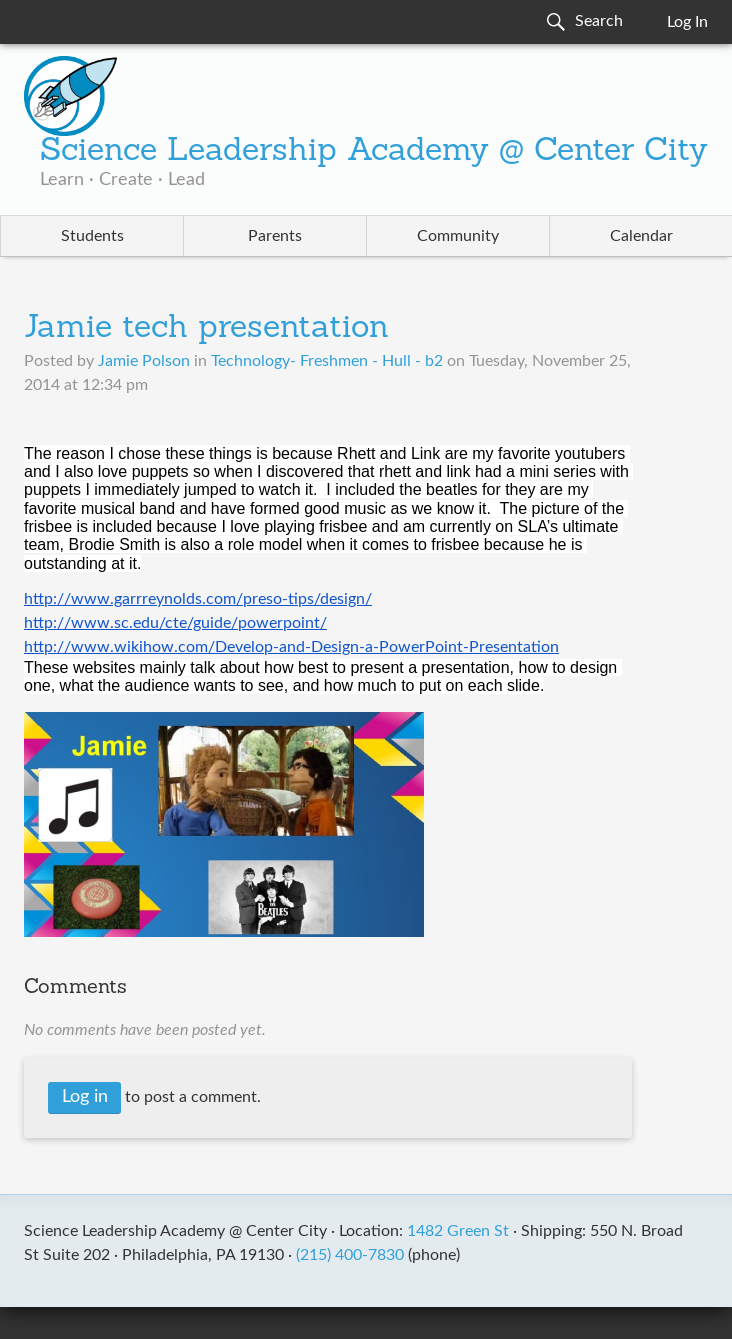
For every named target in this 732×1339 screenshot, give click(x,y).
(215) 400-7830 (350, 1255)
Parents (275, 236)
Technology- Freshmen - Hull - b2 (327, 361)
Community (458, 236)
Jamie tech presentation (206, 329)
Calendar (641, 236)
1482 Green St (458, 1231)
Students (92, 236)
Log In (687, 22)
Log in (85, 1097)
